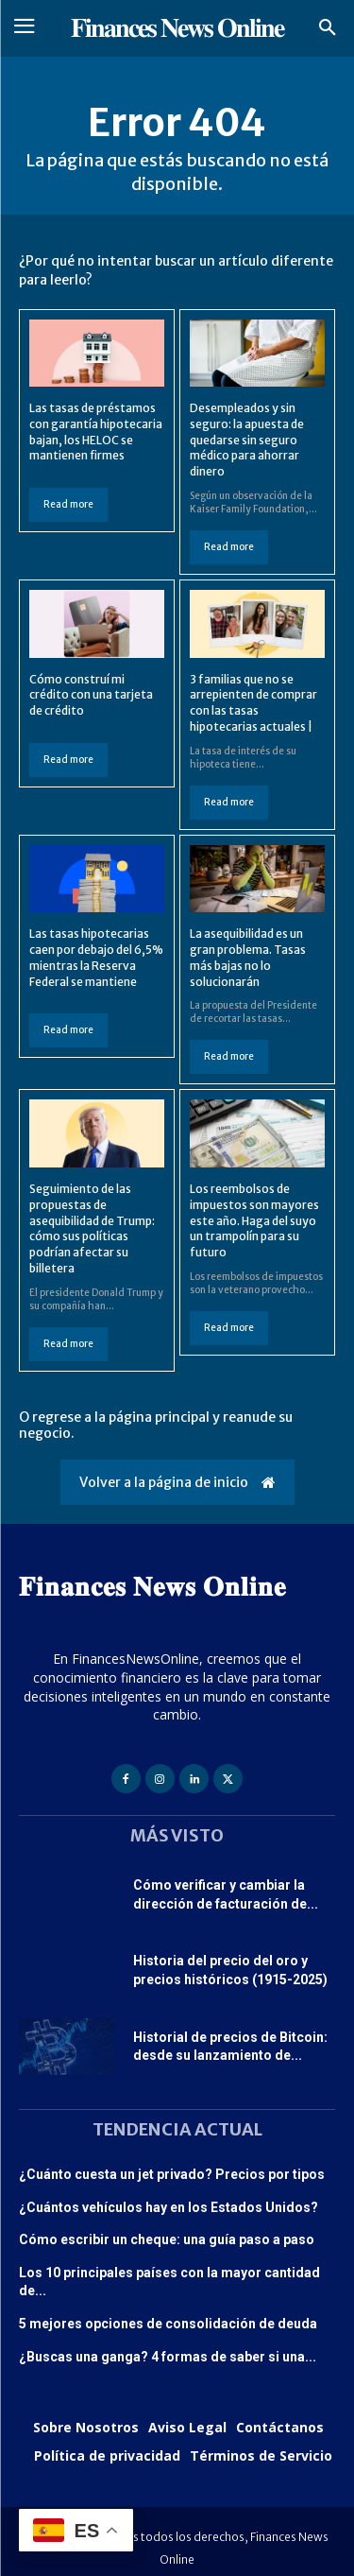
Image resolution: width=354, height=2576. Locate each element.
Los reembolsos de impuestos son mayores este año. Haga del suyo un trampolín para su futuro (254, 1220)
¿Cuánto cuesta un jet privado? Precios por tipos (172, 2174)
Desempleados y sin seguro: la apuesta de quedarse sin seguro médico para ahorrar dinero (247, 439)
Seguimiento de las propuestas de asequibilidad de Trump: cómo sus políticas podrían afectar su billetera (92, 1228)
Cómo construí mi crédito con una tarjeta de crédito (91, 695)
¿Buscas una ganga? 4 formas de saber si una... (167, 2356)
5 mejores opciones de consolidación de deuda (168, 2323)
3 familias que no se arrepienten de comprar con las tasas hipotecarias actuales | (253, 703)
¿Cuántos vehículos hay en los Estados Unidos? (168, 2207)
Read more (68, 504)
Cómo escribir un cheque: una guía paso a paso (166, 2239)
